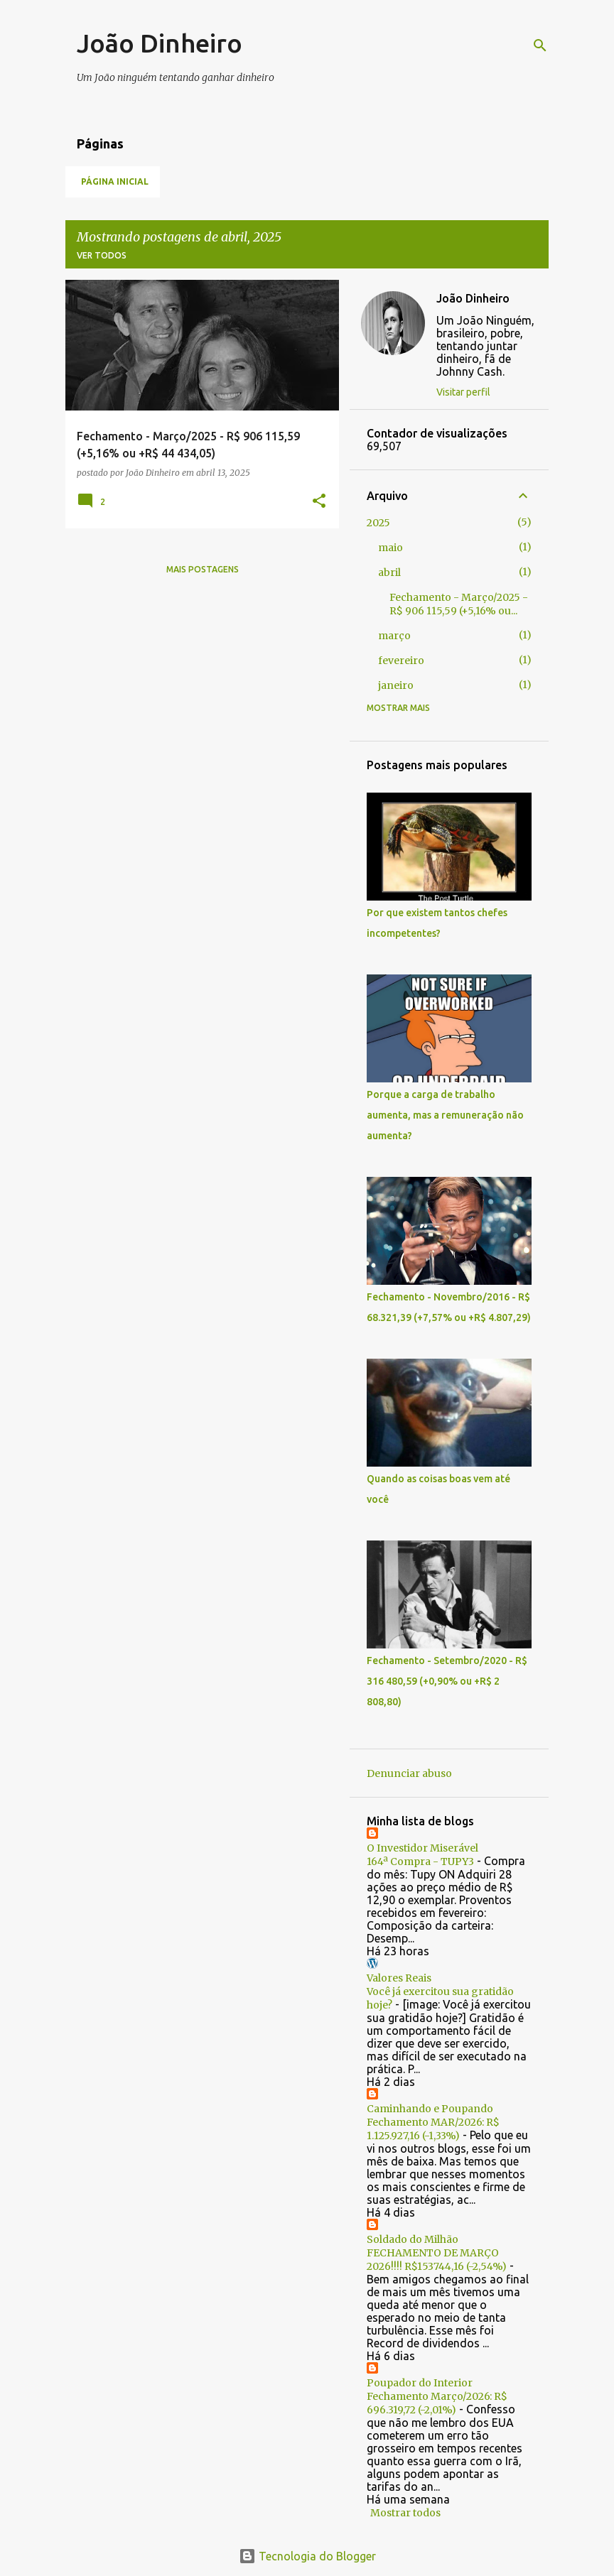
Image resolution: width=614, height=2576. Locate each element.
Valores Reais (399, 1978)
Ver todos (101, 255)
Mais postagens (202, 569)
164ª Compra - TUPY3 (420, 1861)
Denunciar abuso (409, 1773)
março (394, 635)
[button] (319, 501)
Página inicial (115, 181)
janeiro (396, 685)
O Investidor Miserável (422, 1848)
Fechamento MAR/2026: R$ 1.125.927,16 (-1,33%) (433, 2129)
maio (390, 547)
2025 (378, 522)
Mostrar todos (405, 2512)
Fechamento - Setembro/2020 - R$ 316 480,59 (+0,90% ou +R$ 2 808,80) (447, 1681)
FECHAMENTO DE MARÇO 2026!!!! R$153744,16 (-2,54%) (437, 2259)
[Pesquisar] (540, 45)
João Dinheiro (159, 43)
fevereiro (401, 660)
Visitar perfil (463, 392)
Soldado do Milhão (412, 2239)
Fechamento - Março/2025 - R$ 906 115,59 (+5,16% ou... (458, 604)
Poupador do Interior (420, 2382)
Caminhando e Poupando (430, 2108)
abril (389, 572)
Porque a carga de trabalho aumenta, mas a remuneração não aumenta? (445, 1115)
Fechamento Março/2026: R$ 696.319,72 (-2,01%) (437, 2403)
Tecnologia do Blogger (307, 2556)
